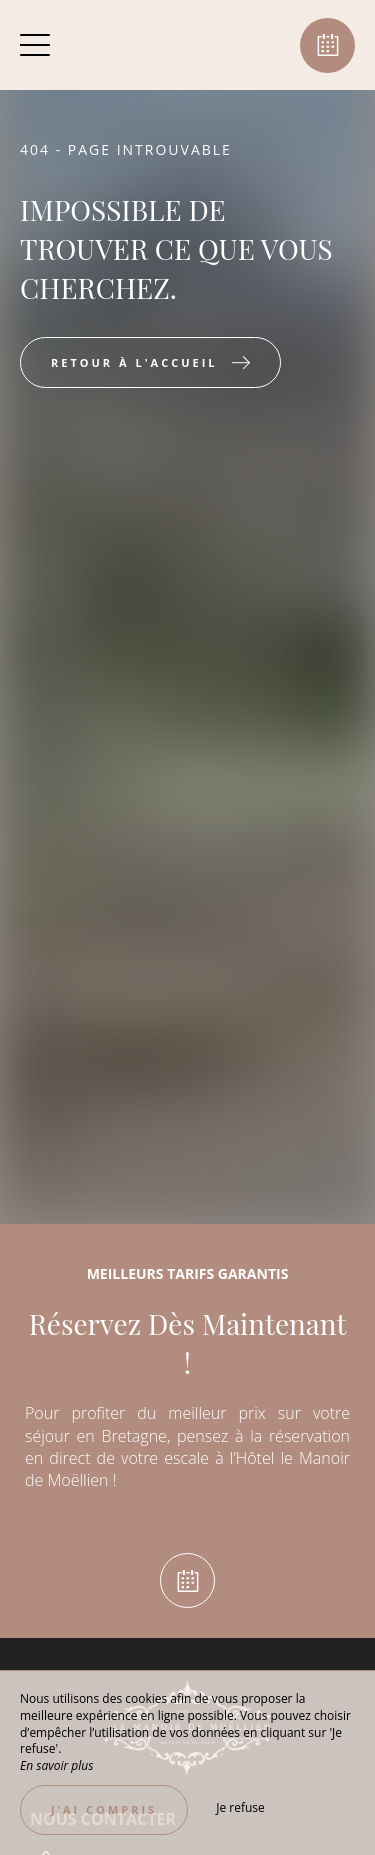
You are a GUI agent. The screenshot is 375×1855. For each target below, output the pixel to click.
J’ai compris (104, 1809)
